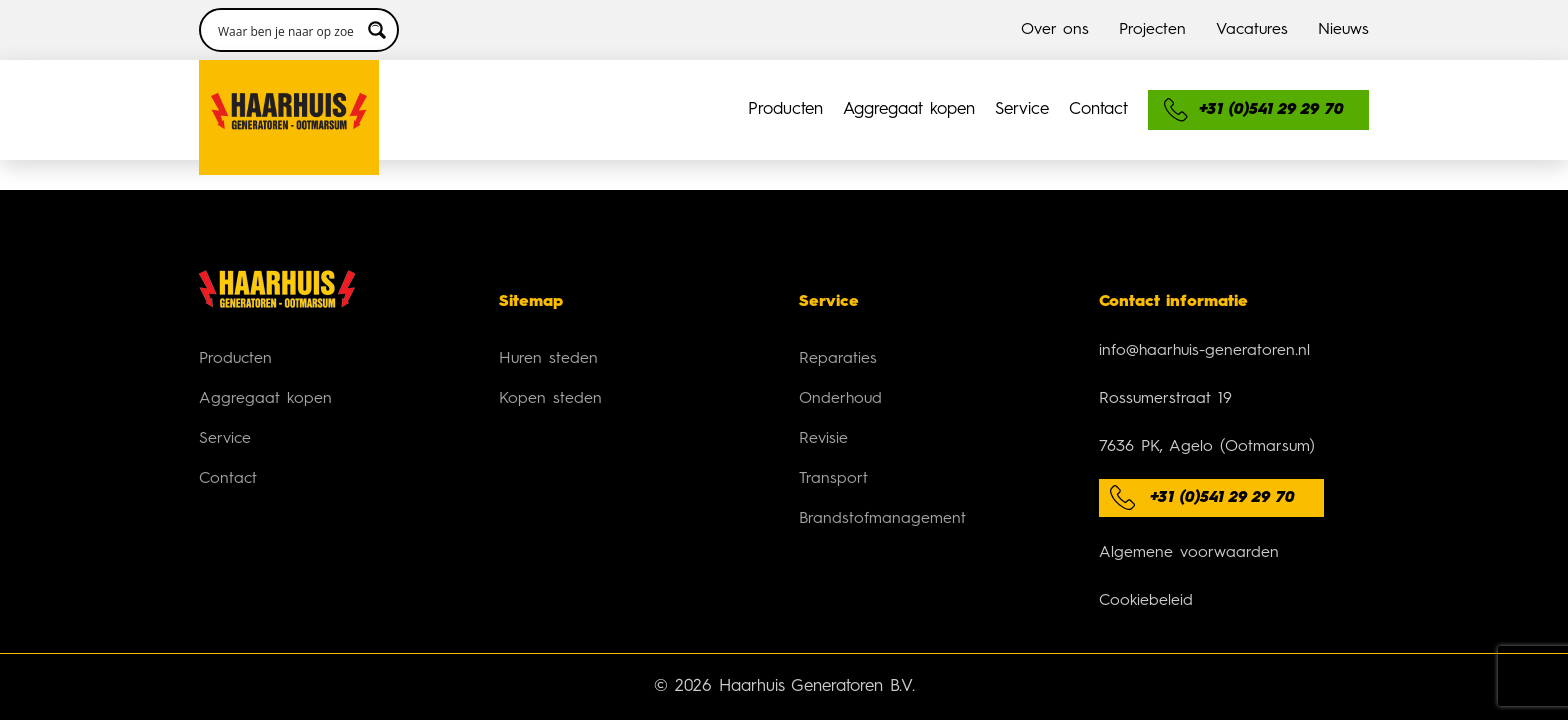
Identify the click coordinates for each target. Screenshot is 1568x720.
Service (728, 79)
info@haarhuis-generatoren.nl (1204, 321)
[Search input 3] (1001, 80)
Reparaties (838, 329)
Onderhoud (840, 369)
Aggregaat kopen (585, 79)
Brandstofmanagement (882, 489)
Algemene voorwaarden (1189, 523)
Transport (833, 449)
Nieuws (1343, 15)
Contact (834, 79)
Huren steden (548, 329)
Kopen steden (550, 369)
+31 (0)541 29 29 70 (1222, 468)
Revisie (823, 409)
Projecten (1152, 15)
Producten (431, 79)
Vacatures (1252, 15)
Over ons (1055, 15)
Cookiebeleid (1146, 571)
